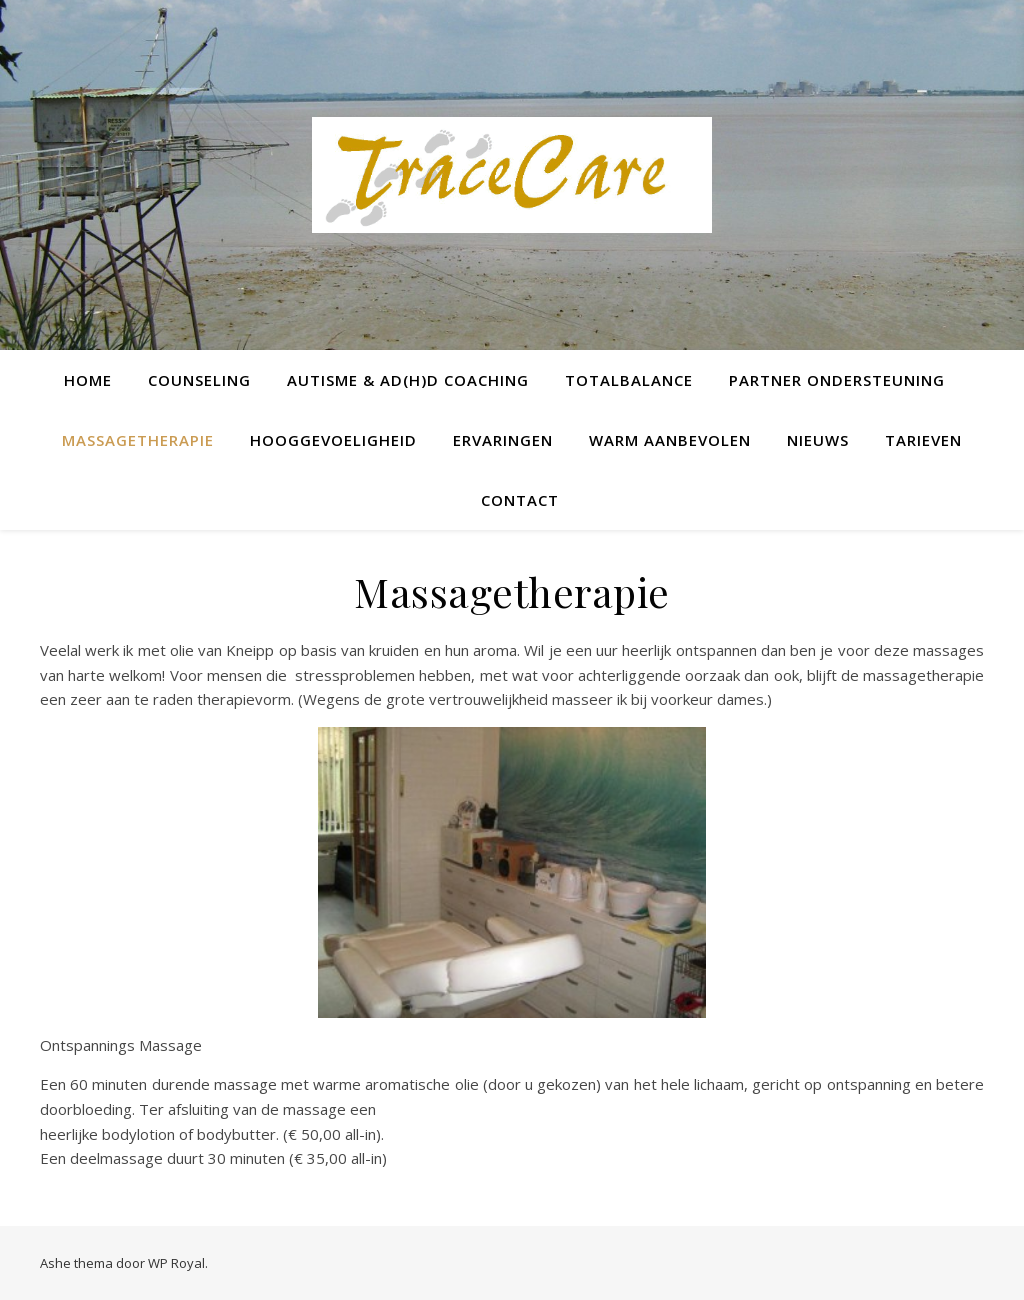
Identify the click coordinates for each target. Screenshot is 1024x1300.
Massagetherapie (138, 440)
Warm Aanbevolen (670, 440)
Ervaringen (503, 440)
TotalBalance (629, 380)
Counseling (199, 380)
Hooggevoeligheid (333, 440)
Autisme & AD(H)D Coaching (408, 380)
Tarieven (923, 440)
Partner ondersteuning (837, 380)
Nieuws (818, 440)
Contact (520, 500)
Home (88, 380)
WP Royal (176, 1263)
